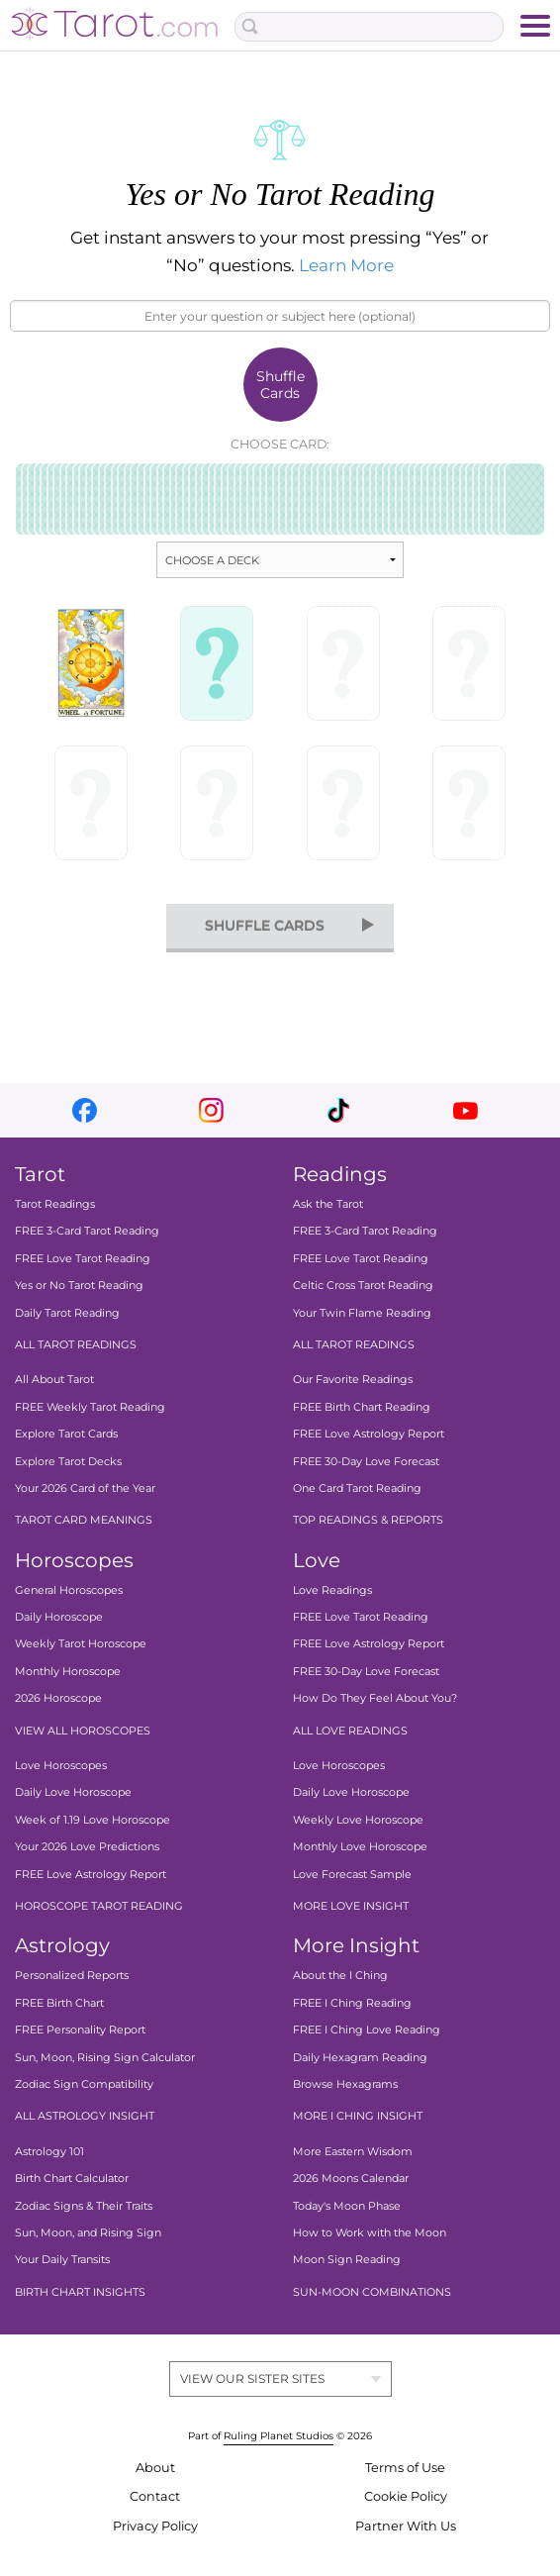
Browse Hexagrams (345, 2084)
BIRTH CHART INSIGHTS (80, 2292)
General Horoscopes (69, 1590)
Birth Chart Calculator (72, 2178)
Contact (155, 2496)
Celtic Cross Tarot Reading (363, 1285)
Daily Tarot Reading (67, 1313)
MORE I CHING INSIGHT (357, 2116)
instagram (211, 1110)
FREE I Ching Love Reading (366, 2029)
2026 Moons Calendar (351, 2178)
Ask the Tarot (328, 1204)
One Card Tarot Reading (357, 1488)
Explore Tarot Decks (68, 1461)
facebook (84, 1110)
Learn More (346, 265)
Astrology (62, 1945)
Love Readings (332, 1590)
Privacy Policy (155, 2526)
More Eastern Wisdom (353, 2151)
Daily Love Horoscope (73, 1793)
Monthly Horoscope (68, 1671)
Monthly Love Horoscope (360, 1846)
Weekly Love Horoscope (358, 1820)
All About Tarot (54, 1379)
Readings (340, 1174)
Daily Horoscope (59, 1617)
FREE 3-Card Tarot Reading (87, 1231)
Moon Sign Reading (347, 2259)
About (155, 2467)
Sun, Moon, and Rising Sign (88, 2232)
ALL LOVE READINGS (350, 1730)
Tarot (40, 1174)
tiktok (339, 1110)
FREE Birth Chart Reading (361, 1407)
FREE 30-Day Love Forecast (366, 1461)
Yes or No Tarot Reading (79, 1285)
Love (316, 1560)
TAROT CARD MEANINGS (83, 1520)
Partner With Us (405, 2526)
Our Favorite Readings (353, 1379)
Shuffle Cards (280, 384)
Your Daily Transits (62, 2259)
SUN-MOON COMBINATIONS (372, 2292)
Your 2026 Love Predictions (87, 1846)
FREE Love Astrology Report (368, 1433)
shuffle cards (265, 926)
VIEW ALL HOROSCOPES (82, 1730)
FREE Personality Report (80, 2029)
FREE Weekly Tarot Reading (90, 1407)
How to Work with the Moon (369, 2232)
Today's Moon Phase (347, 2206)
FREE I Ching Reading (352, 2003)
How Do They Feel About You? (375, 1698)
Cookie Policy (405, 2496)
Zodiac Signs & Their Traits (83, 2206)
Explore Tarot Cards (66, 1433)
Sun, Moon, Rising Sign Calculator (105, 2057)
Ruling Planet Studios (278, 2435)
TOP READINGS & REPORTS (368, 1520)
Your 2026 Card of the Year (85, 1488)
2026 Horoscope (58, 1698)
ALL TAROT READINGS (76, 1344)
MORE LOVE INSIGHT (351, 1906)
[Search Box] (369, 27)
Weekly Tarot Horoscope (80, 1644)
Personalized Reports (72, 1975)
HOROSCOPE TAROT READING (99, 1906)
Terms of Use (405, 2467)
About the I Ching (340, 1975)
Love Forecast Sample (352, 1874)
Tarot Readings (55, 1204)
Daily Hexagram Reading (360, 2057)
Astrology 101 (49, 2151)
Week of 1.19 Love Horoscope (92, 1820)
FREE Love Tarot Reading (82, 1258)
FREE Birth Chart (59, 2003)
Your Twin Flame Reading (362, 1313)
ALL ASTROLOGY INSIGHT (84, 2116)
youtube (465, 1110)
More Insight (356, 1945)
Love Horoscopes (61, 1765)
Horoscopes (74, 1560)
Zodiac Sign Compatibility (84, 2084)
